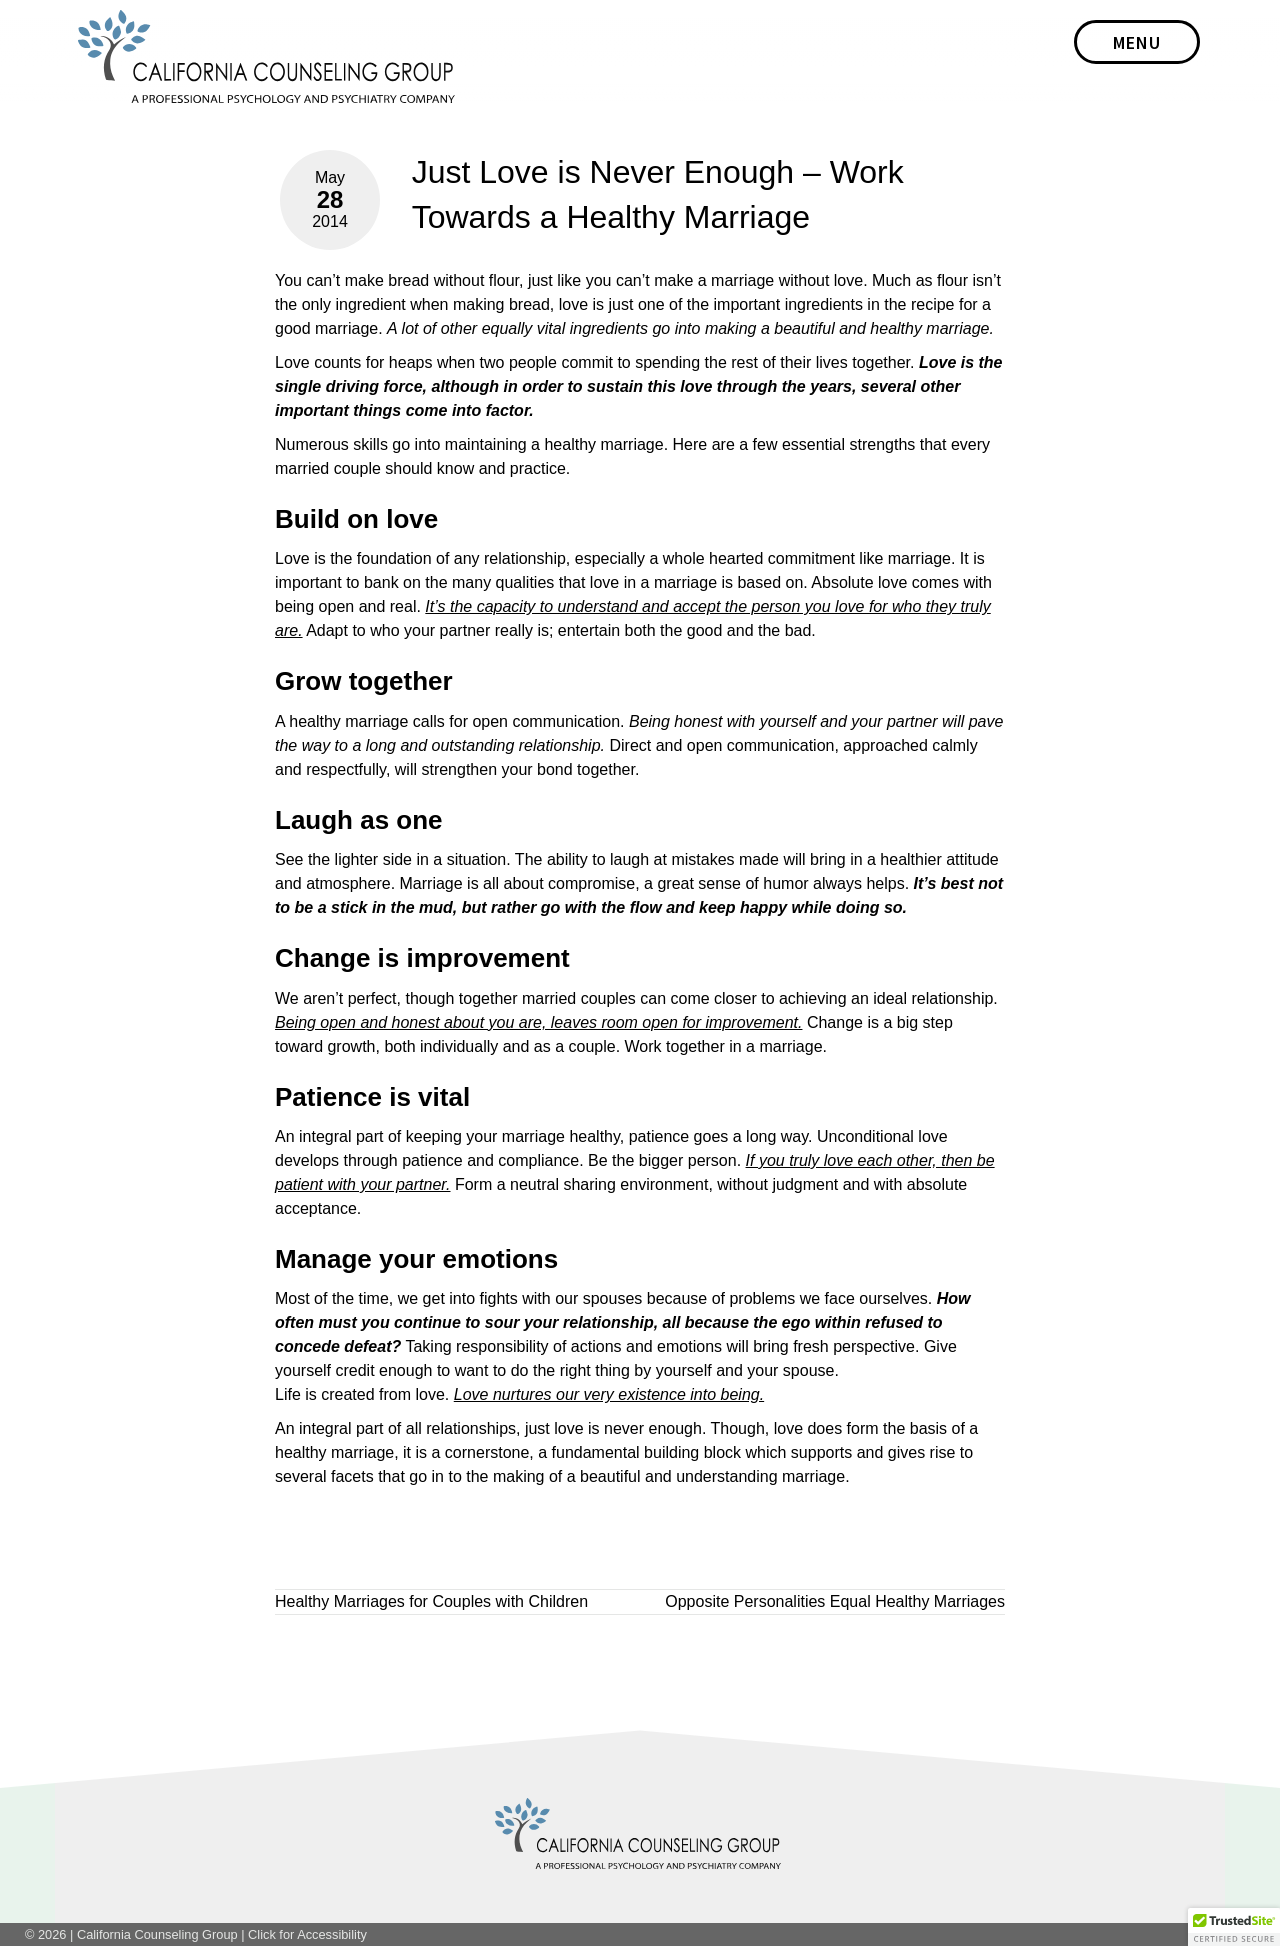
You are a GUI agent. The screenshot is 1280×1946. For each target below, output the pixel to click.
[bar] (1137, 42)
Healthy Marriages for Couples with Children (431, 1601)
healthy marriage (334, 1452)
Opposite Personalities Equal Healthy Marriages (835, 1601)
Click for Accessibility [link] (307, 1934)
